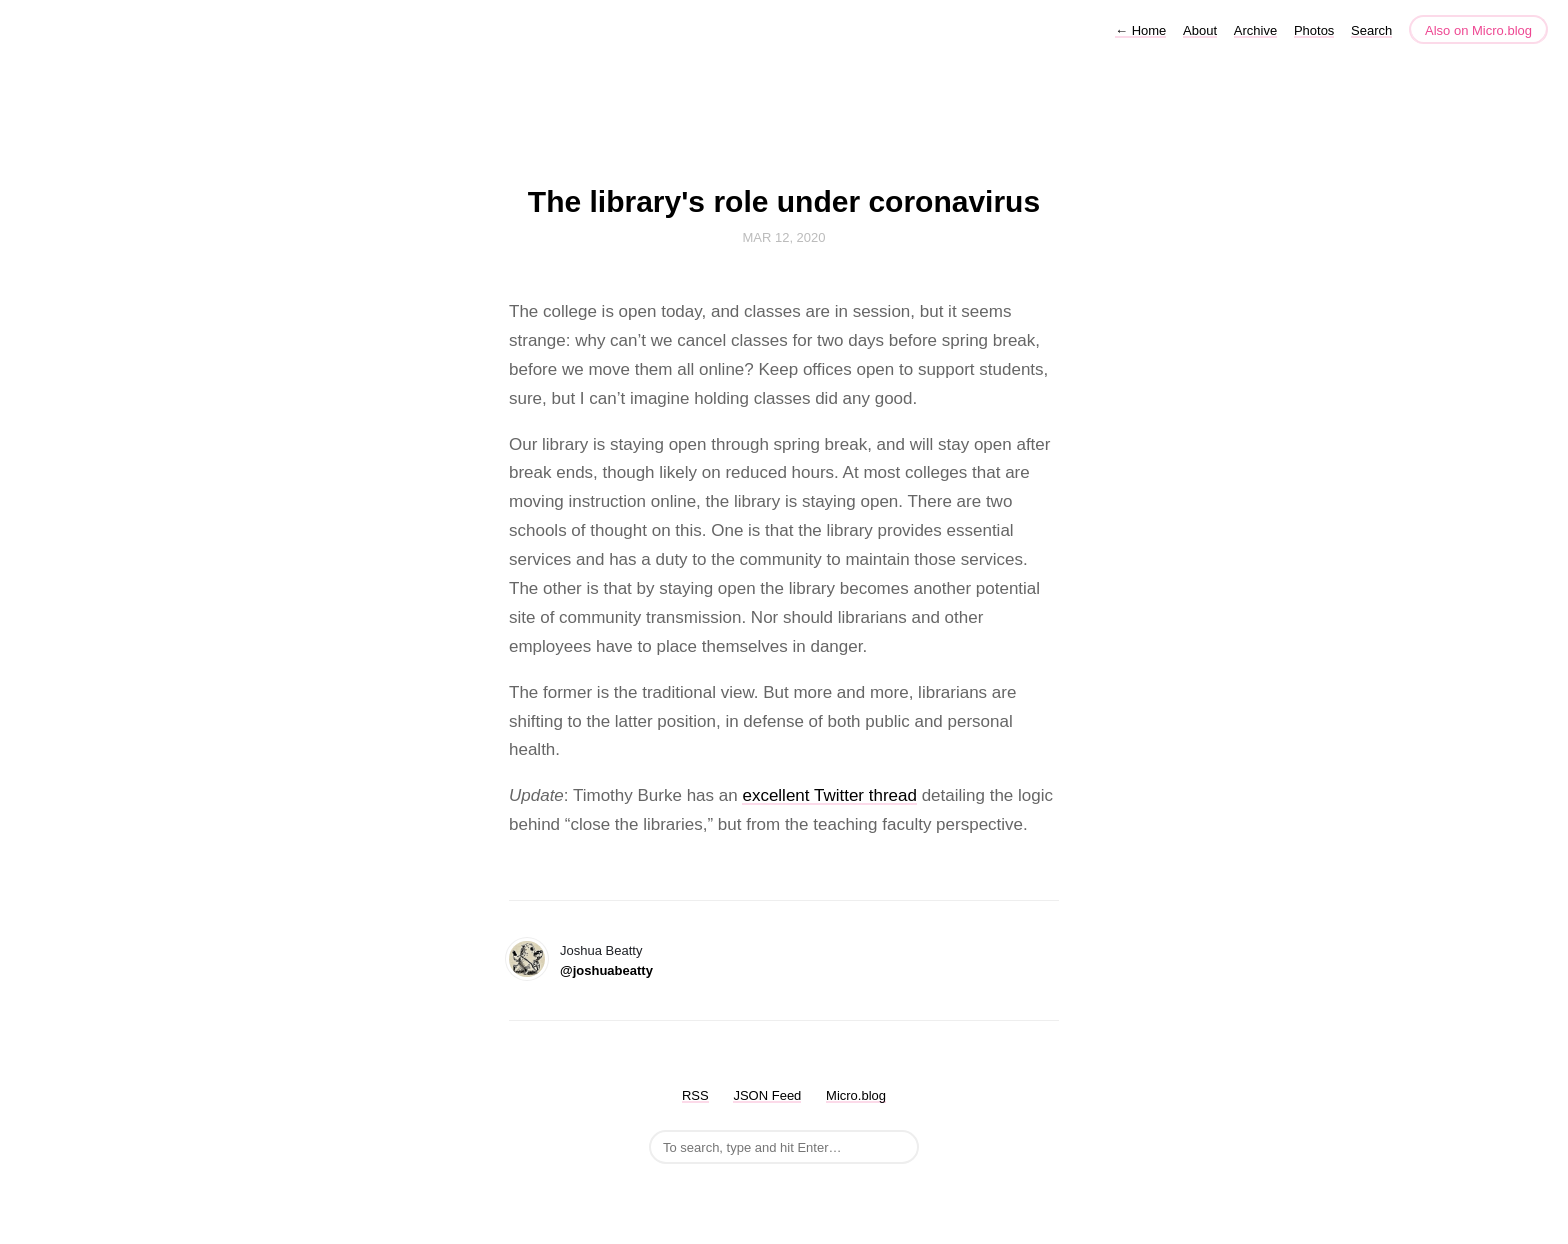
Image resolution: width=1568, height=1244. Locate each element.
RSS (695, 1095)
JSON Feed (767, 1095)
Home (1140, 30)
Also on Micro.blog (1478, 30)
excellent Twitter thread (829, 795)
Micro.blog (856, 1095)
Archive (1255, 30)
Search (1371, 30)
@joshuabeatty (606, 970)
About (1200, 30)
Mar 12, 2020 (783, 237)
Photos (1314, 30)
